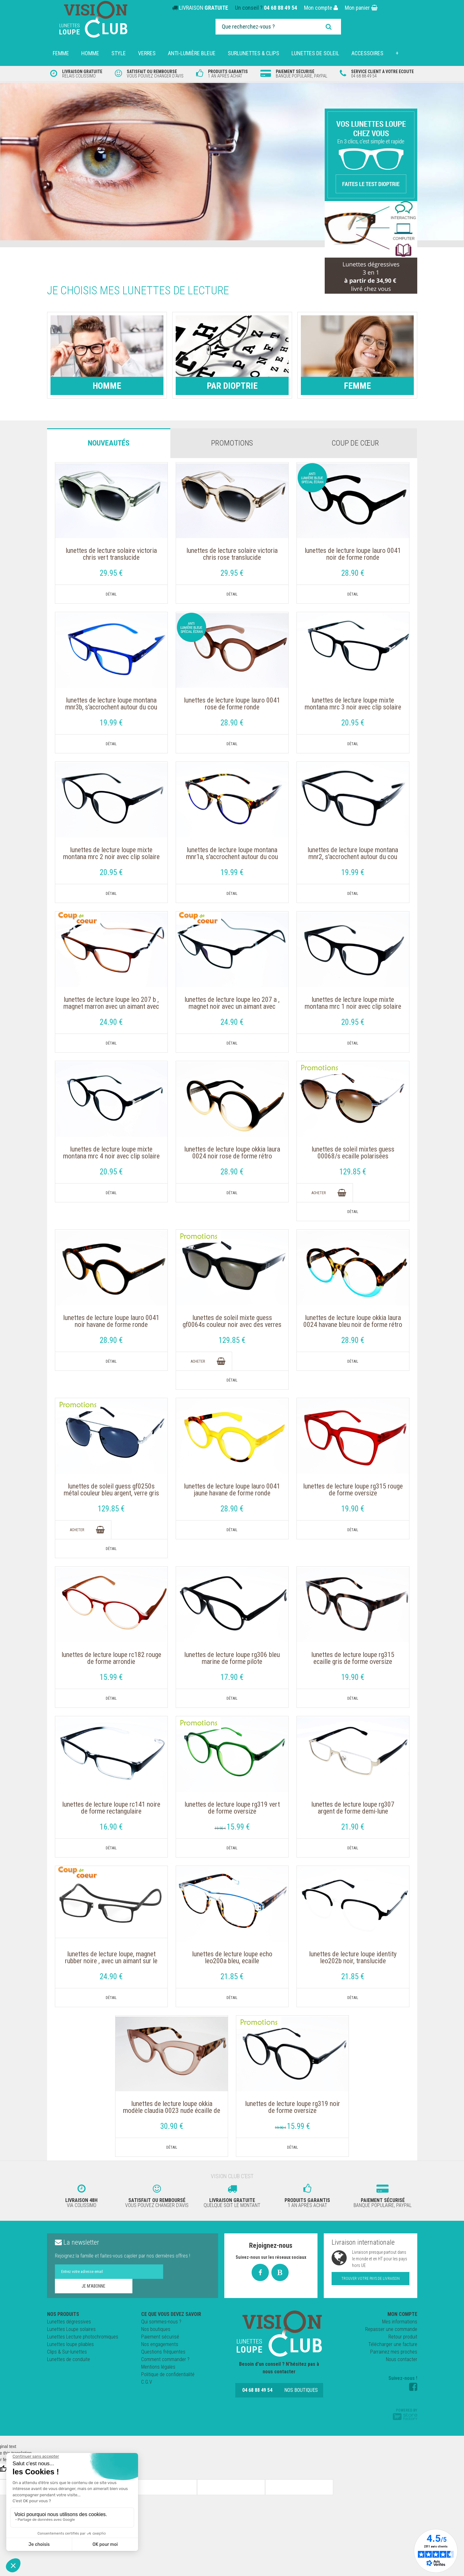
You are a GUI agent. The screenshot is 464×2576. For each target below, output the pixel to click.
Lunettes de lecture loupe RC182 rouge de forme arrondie (111, 1658)
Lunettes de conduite (68, 2359)
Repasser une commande (391, 2329)
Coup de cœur (355, 443)
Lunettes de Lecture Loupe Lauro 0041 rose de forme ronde (232, 704)
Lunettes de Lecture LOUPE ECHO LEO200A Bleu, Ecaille (232, 1957)
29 (111, 573)
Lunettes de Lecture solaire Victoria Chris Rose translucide (232, 554)
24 (111, 1022)
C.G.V (146, 2382)
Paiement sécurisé (160, 2337)
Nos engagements (159, 2344)
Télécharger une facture (392, 2344)
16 (111, 1826)
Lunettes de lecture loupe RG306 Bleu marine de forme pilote (232, 1658)
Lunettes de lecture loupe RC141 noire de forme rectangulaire (111, 1808)
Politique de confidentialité (168, 2374)
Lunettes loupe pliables (70, 2344)
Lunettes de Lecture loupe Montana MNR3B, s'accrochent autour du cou (111, 704)
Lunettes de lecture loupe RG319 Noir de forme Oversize (292, 2107)
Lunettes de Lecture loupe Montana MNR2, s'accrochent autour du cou (352, 853)
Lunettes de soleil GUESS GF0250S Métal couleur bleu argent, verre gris (111, 1490)
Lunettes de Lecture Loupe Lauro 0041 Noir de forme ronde (353, 554)
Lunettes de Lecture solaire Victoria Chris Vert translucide (111, 554)
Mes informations (399, 2322)
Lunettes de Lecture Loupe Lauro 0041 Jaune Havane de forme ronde (232, 1490)
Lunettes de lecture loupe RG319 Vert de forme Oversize (232, 1808)
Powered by (405, 2414)
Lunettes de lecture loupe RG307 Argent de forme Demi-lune (352, 1808)
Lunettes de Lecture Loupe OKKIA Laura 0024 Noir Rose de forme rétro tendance (232, 1156)
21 (352, 1826)
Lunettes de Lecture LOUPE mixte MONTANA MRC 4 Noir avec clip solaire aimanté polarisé (111, 1156)
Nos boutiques (155, 2329)
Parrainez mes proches (393, 2352)
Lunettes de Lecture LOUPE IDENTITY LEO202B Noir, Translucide (353, 1957)
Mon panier (361, 7)
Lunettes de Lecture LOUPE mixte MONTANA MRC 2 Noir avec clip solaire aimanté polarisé (111, 857)
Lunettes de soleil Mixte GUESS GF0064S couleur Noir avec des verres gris (232, 1324)
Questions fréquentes (163, 2352)
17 (232, 1677)
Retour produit (402, 2337)
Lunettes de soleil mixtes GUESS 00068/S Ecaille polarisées (353, 1153)
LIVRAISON (203, 7)
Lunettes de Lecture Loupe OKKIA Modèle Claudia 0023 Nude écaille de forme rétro (171, 2110)
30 (171, 2126)
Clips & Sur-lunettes (67, 2352)
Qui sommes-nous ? (161, 2322)
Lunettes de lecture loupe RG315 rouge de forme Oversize (353, 1490)
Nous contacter (401, 2359)
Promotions (232, 443)
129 (352, 1171)
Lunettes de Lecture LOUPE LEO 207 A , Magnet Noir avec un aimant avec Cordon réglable (232, 1006)
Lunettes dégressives (69, 2322)
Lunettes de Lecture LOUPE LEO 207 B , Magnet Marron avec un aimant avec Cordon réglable (111, 1006)
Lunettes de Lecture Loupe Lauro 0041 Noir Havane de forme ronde (111, 1321)
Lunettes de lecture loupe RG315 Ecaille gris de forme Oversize (352, 1658)
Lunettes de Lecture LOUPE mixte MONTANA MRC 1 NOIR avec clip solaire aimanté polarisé (353, 1006)
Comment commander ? (165, 2359)
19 (111, 722)
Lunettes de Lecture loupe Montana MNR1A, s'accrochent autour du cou (232, 853)
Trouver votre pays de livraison (370, 2278)
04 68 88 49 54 (280, 7)
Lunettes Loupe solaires (71, 2329)
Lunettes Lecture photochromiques (82, 2337)
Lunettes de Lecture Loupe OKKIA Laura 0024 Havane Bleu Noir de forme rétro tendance (352, 1324)
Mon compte (321, 7)
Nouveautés (109, 443)
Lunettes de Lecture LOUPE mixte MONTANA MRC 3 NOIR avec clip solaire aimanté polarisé (353, 707)
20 (352, 722)
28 (352, 573)
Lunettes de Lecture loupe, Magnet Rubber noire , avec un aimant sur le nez (111, 1961)
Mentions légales (158, 2367)
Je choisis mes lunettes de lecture (138, 290)
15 (111, 1677)
